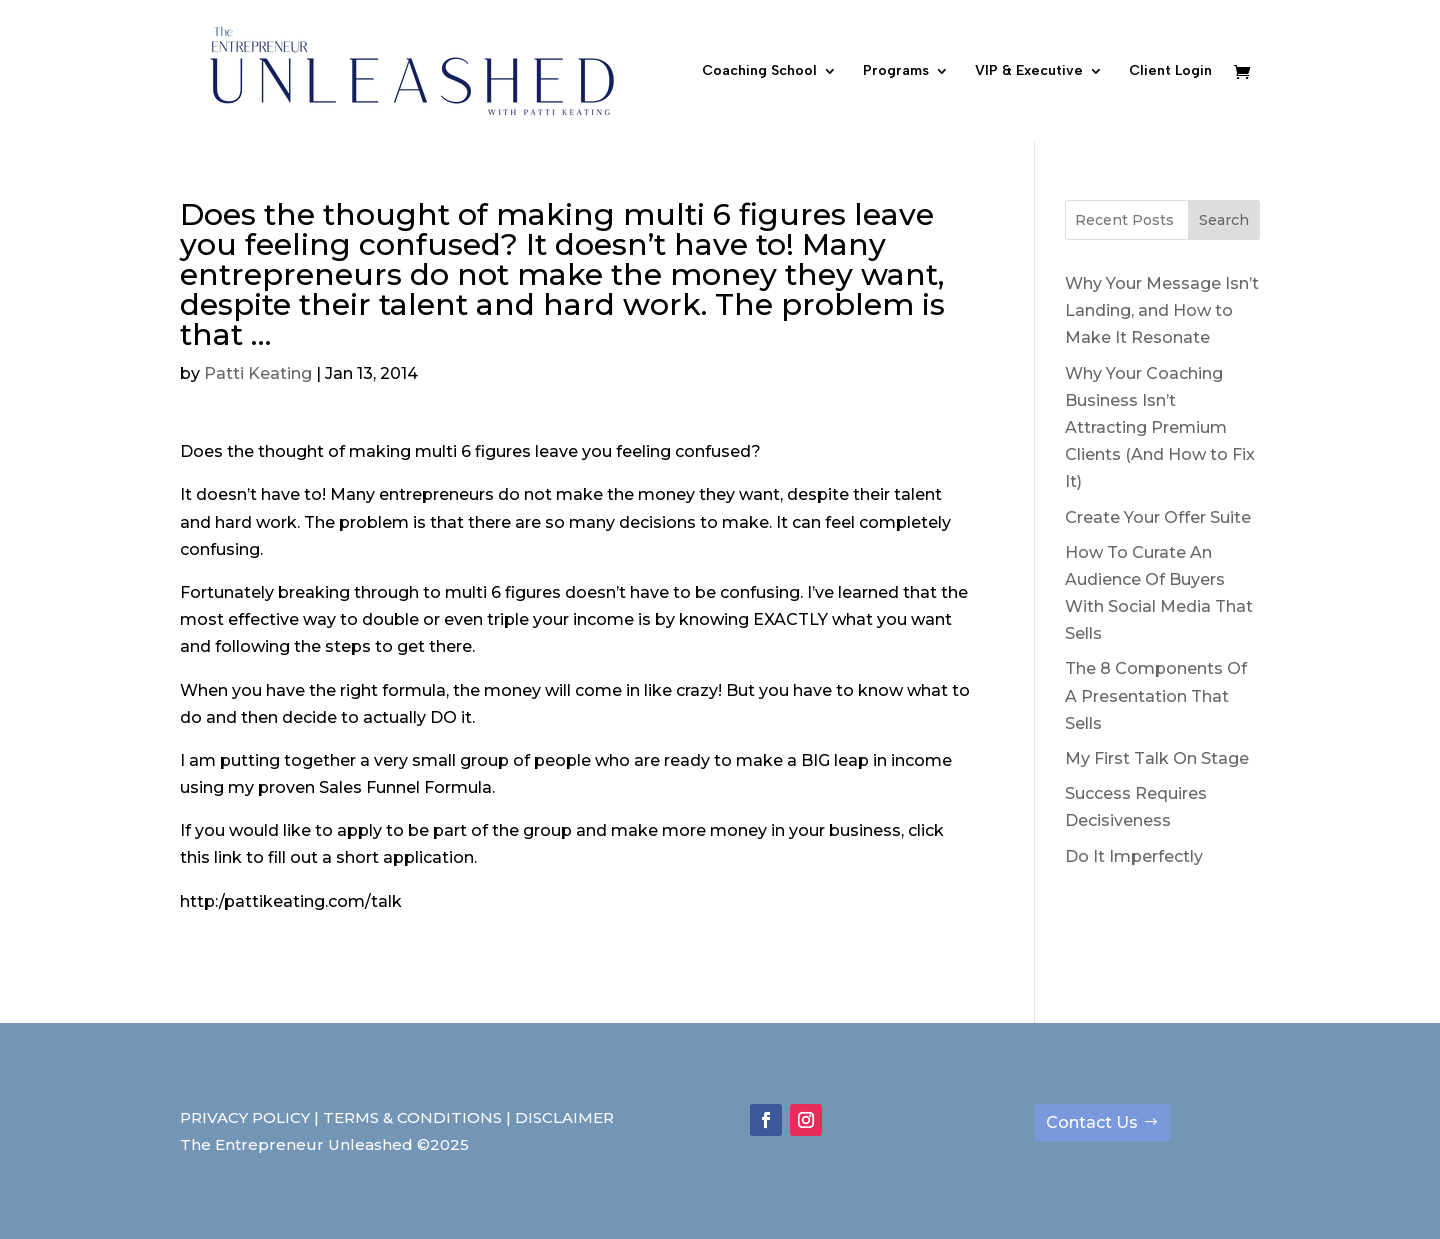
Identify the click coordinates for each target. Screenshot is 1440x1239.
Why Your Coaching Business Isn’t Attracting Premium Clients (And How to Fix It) (1160, 428)
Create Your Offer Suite (1158, 517)
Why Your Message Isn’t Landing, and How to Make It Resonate (1162, 310)
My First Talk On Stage (1157, 758)
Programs (896, 71)
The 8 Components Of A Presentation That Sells (1156, 695)
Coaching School (759, 71)
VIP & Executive (1029, 71)
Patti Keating (258, 373)
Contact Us (1092, 1122)
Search (1224, 220)
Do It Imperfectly (1134, 856)
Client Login (1170, 71)
